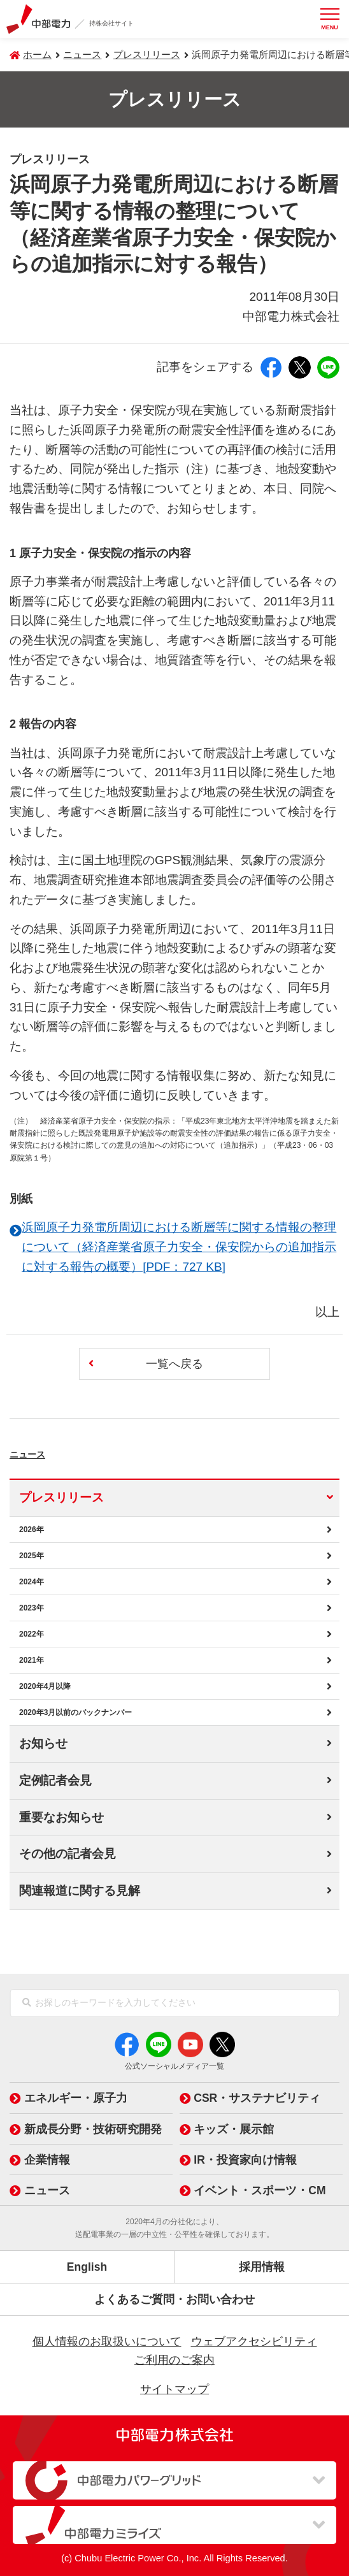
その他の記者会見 (67, 1853)
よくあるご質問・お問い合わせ (174, 2299)
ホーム (37, 55)
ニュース (47, 1451)
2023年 (31, 1607)
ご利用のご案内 (174, 2360)
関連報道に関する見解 (79, 1890)
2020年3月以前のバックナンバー (75, 1712)
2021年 (31, 1660)
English (87, 2267)
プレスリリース (146, 55)
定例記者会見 (55, 1780)
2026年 (31, 1529)
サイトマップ (174, 2389)
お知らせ (43, 1743)
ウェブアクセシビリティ (254, 2341)
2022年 (31, 1634)
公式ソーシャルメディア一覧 (174, 2066)
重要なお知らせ (61, 1817)
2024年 (31, 1581)
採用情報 (262, 2267)
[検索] (26, 2003)
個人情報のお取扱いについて (107, 2341)
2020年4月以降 (45, 1686)
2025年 (31, 1555)
